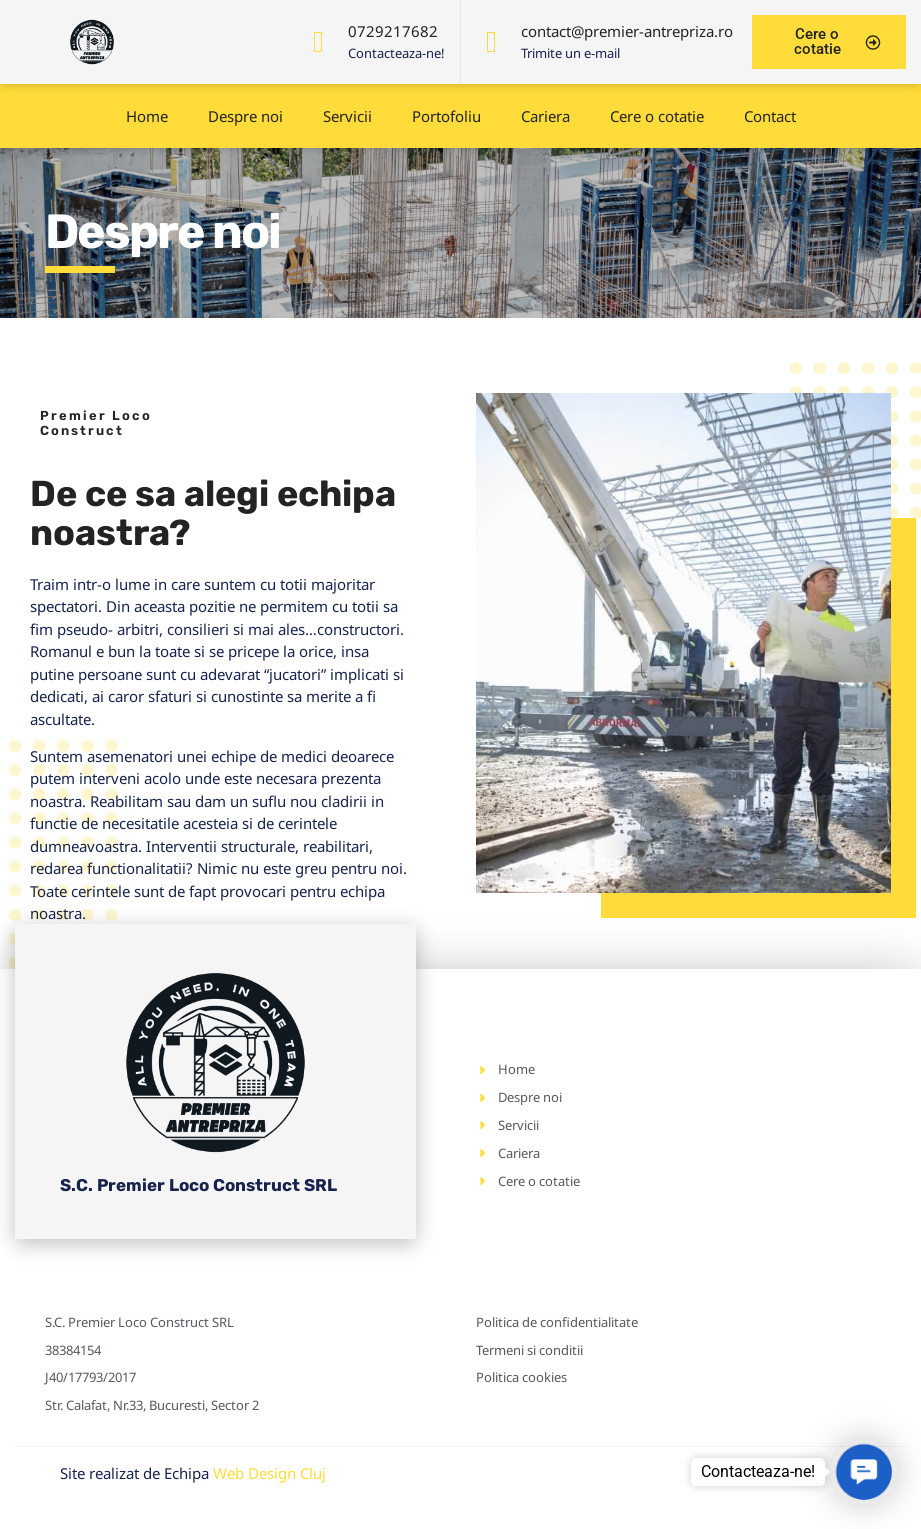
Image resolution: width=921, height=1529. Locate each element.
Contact (770, 116)
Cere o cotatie (657, 116)
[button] (864, 1472)
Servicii (347, 116)
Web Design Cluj (269, 1473)
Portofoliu (446, 116)
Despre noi (245, 116)
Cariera (545, 116)
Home (147, 116)
